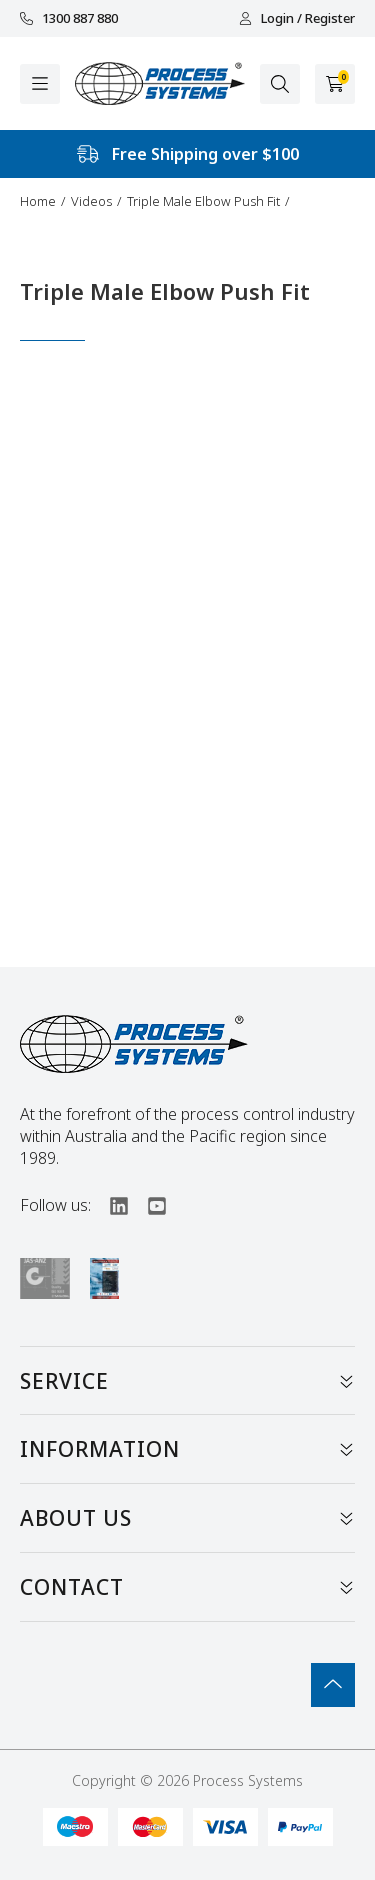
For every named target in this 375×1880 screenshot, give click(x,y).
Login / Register (297, 18)
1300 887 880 (69, 18)
